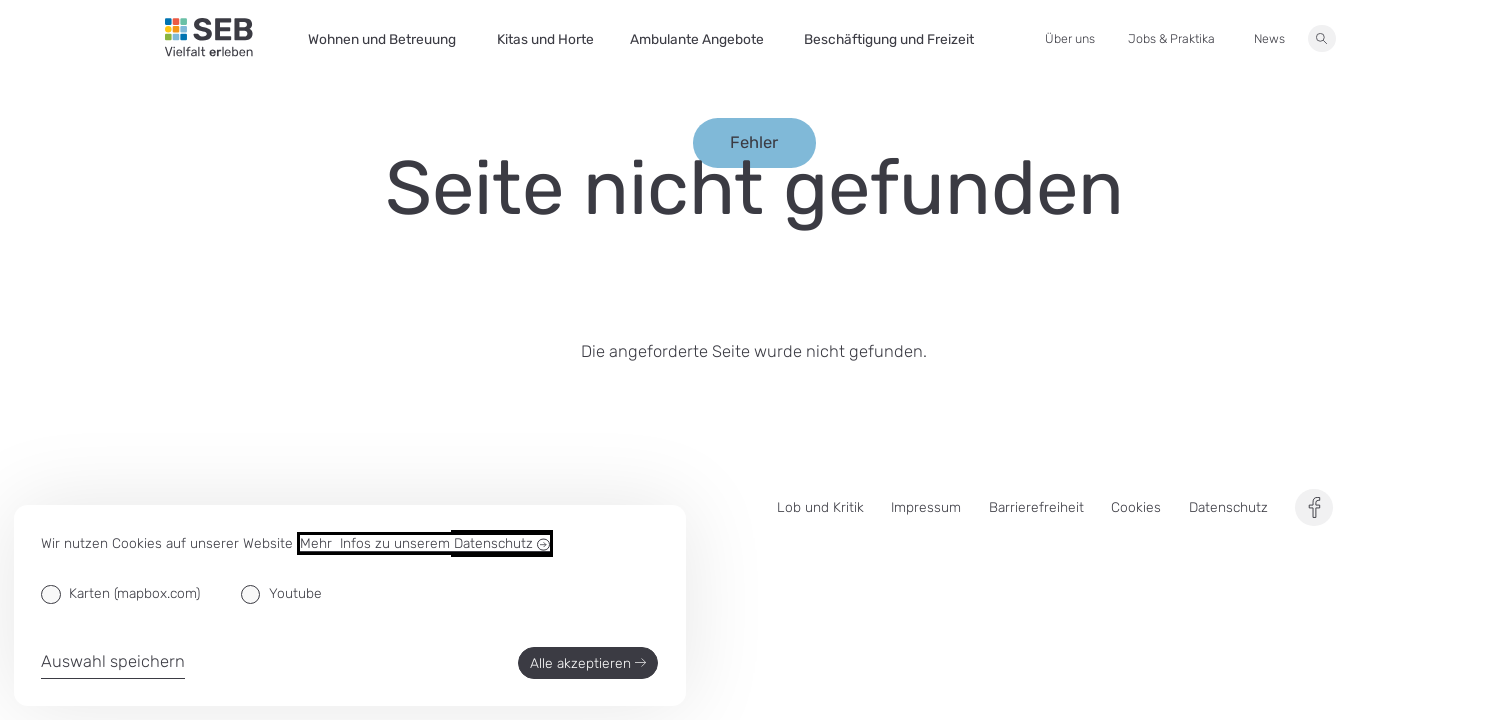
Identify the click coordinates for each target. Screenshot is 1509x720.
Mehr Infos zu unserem (424, 543)
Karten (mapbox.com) (134, 593)
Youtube (295, 593)
